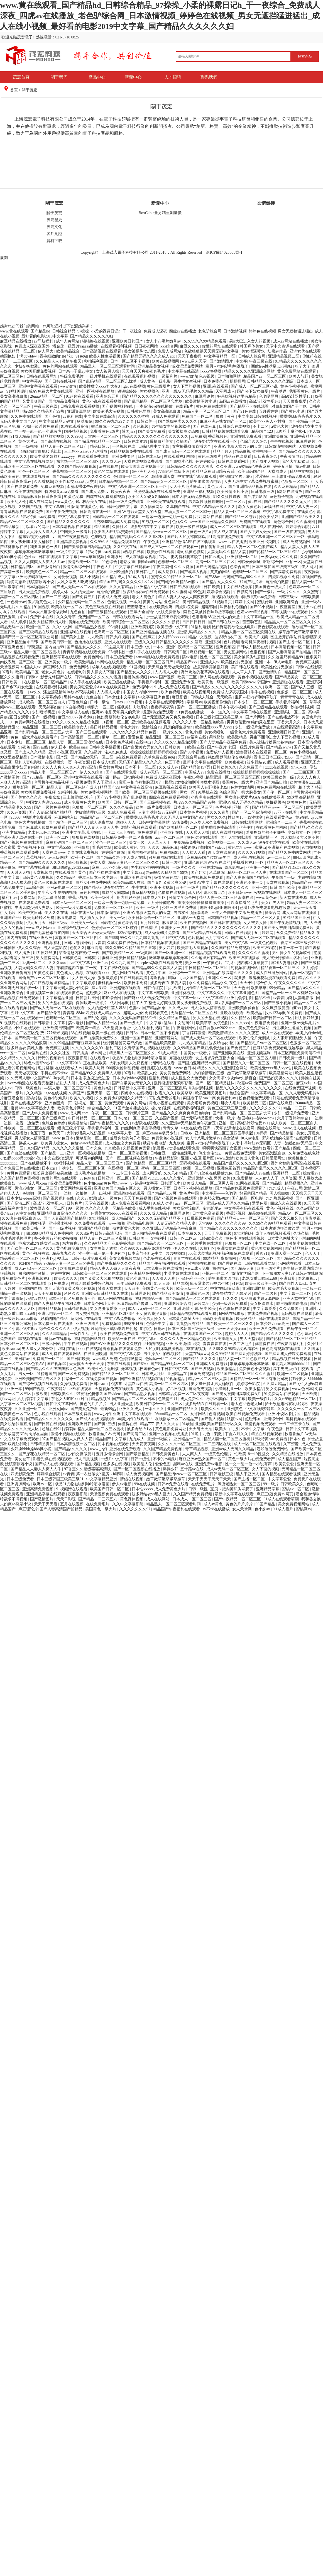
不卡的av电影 (165, 1459)
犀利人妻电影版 (28, 762)
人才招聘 (172, 77)
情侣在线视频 (132, 1479)
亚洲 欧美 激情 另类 (183, 1344)
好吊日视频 (176, 1389)
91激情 (72, 507)
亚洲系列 (115, 557)
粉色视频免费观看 (255, 1098)
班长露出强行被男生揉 (53, 1173)
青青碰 (68, 1013)
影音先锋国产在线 (56, 677)
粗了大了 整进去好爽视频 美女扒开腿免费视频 (172, 1003)
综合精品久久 (99, 1108)
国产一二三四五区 (18, 361)
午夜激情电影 (292, 456)
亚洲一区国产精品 (137, 1038)
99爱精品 (277, 988)
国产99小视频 (262, 607)
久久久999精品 (55, 1334)
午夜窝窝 (53, 797)
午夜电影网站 (185, 1028)
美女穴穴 (167, 948)
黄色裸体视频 (132, 1499)
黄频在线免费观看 (84, 622)
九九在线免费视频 (83, 852)
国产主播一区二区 (295, 642)
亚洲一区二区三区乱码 (168, 1088)
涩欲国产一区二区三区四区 (79, 938)
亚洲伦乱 (246, 827)
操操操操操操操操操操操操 (154, 752)
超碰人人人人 (237, 1334)
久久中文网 (62, 627)
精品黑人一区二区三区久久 (288, 622)
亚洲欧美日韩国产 (128, 341)
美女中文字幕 (236, 943)
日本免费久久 (216, 381)
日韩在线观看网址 (42, 376)
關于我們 (59, 77)
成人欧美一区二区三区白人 (42, 702)
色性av (30, 557)
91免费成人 (59, 1283)
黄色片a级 (193, 732)
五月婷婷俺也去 (161, 903)
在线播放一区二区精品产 (46, 682)
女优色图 (221, 1023)
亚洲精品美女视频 (154, 366)
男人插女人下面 (101, 672)
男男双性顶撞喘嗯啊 (206, 502)
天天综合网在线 (192, 757)
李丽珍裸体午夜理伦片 (87, 487)
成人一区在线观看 (278, 1033)
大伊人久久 (150, 847)
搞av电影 (303, 466)
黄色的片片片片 (94, 1404)
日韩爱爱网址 (249, 562)
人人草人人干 (244, 672)
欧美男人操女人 (55, 1143)
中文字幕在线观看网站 (165, 702)
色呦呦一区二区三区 (64, 1018)
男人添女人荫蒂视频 (208, 1008)
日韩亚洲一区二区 (114, 1178)
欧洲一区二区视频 (199, 1168)
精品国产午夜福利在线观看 (163, 1263)
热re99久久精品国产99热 (43, 411)
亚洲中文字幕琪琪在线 (82, 832)
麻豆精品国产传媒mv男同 (209, 857)
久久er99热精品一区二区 (295, 1399)
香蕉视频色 (218, 436)
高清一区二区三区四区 (215, 562)
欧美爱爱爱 (285, 1464)
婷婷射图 (245, 998)
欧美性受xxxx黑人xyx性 (271, 1068)
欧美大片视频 (256, 637)
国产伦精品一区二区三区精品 (275, 552)
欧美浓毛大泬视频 (109, 411)
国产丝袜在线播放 (105, 872)
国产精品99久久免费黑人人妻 (157, 968)
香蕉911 (262, 1253)
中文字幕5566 (59, 847)
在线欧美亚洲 (161, 607)
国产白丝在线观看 (23, 1153)
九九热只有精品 (192, 1043)
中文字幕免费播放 (120, 1319)
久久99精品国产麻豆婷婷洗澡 (75, 1043)
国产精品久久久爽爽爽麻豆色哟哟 (181, 1113)
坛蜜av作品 (278, 351)
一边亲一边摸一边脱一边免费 (168, 517)
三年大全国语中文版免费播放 (156, 612)
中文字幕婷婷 (50, 697)
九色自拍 (78, 612)
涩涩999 (262, 476)
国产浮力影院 (255, 497)
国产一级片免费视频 (52, 807)
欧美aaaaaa (78, 747)
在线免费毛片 (203, 1484)
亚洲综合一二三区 (281, 822)
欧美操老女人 (76, 727)
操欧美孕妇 (269, 517)
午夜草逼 (279, 391)
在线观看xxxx (98, 973)
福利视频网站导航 (90, 1339)
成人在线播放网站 (228, 832)
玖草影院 (85, 421)
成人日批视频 (86, 1459)
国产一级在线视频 (290, 532)
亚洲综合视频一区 (73, 928)
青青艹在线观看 (187, 1258)
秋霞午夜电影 (155, 1143)
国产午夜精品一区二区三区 (238, 1499)
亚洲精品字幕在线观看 (62, 657)
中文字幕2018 (69, 1063)
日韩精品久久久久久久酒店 (271, 381)
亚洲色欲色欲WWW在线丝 (207, 862)
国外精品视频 (76, 431)
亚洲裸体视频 (183, 993)
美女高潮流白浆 (14, 396)
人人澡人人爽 (164, 1278)
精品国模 (102, 527)
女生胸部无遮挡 (104, 1248)
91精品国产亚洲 (297, 918)
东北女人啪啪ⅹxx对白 (70, 1399)
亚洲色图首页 (229, 1168)
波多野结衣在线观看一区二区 (262, 752)
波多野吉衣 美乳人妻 (168, 983)
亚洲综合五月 (108, 396)
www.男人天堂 (194, 361)
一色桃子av (16, 602)
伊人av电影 (283, 662)
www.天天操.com (232, 1329)
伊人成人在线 (226, 532)
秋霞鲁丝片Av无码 (105, 1434)
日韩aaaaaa (99, 1384)
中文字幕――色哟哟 (220, 1193)
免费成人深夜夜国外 (32, 346)
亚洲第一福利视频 (199, 492)
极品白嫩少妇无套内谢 (20, 767)
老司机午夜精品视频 (52, 782)
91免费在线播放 (191, 712)
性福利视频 (159, 1078)
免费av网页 (284, 1494)
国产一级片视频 (62, 1228)
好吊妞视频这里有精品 (237, 396)
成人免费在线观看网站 (131, 1203)
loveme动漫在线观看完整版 (30, 1083)
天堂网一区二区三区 (102, 436)
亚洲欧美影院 (276, 436)
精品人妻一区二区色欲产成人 (253, 547)
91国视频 (42, 607)
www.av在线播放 (233, 542)
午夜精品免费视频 (189, 842)
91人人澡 (162, 1283)
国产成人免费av (95, 492)
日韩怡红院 (153, 988)
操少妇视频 (78, 862)
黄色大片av (28, 441)
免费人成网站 (170, 351)
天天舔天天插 (198, 832)
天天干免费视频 (138, 1198)
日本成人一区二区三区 (193, 807)
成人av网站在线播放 (291, 341)
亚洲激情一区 (266, 837)
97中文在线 (25, 1213)
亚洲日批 (288, 1278)
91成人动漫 (163, 1203)
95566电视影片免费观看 (32, 817)
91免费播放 (243, 1178)
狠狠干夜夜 (226, 416)
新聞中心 (133, 77)
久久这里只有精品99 (286, 657)
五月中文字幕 (173, 938)
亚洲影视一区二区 (243, 557)
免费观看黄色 (157, 1013)
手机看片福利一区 (154, 682)
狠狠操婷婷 (127, 391)
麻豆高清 (95, 948)
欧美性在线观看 (306, 842)
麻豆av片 (304, 1083)
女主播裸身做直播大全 (192, 446)
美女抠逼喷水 (253, 351)
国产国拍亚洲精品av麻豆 (178, 582)
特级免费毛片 (72, 376)
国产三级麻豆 (54, 1118)
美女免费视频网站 (96, 792)
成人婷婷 (19, 622)
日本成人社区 (105, 762)
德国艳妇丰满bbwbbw (19, 356)
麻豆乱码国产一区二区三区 (70, 842)
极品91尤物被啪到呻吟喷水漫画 (192, 782)
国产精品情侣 (49, 1013)
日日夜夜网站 (146, 346)
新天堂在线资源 (222, 852)
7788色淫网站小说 (174, 471)
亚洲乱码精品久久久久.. (198, 632)
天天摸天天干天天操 (87, 1364)
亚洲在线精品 (211, 867)
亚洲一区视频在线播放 (95, 391)
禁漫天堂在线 (110, 1288)
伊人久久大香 (168, 1424)
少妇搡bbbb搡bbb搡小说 (21, 1158)
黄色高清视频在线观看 (282, 1349)
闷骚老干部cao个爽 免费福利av (210, 1098)
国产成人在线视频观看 (96, 1419)
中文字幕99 (32, 381)
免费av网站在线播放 (32, 722)
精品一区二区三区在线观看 (84, 572)
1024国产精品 (38, 1148)
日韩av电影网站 (78, 943)
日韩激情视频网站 (281, 446)
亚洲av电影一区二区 (64, 887)
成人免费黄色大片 (80, 802)
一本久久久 (155, 1409)
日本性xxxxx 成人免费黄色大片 (159, 1489)
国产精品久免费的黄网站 (290, 852)
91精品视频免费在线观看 (132, 451)
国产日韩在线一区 (224, 622)
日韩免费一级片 (293, 1058)
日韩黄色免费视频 (38, 877)
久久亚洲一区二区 (30, 1409)
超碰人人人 (126, 822)
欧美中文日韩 (30, 913)
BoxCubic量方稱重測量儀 (160, 213)
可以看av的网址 (36, 527)
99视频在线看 (30, 1339)
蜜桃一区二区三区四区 (161, 1168)
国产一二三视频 (56, 597)
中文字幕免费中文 (279, 512)
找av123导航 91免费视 (284, 1013)
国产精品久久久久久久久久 (50, 1419)
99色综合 (110, 562)
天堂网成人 (225, 391)
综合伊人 (264, 983)
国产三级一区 (30, 662)
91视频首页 (222, 602)
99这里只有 (114, 647)
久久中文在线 (125, 547)
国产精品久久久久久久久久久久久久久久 (157, 396)
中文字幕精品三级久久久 (214, 507)
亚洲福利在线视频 (76, 632)
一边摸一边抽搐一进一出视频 (86, 1193)
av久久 (35, 692)
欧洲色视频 (171, 692)
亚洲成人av (209, 662)
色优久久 (180, 522)
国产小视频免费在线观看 (22, 842)
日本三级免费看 (120, 657)
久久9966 (74, 436)
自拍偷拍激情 (277, 582)
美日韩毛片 (146, 572)
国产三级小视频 (278, 1003)
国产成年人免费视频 (40, 1113)
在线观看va (100, 1058)
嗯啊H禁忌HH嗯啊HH (219, 908)
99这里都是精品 (14, 757)
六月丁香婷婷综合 (293, 1118)
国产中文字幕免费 (125, 1354)
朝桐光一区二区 (101, 707)
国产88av (212, 577)
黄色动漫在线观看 (203, 837)
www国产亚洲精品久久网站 (213, 522)
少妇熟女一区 (300, 832)
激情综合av (151, 727)
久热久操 (301, 1233)
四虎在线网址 (269, 1128)
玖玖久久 (72, 1293)
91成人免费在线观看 (172, 687)
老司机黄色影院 (191, 552)
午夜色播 (151, 542)
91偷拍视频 (154, 1344)
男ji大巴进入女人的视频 (250, 341)
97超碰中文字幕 (145, 1183)
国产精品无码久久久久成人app (149, 356)
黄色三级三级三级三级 (227, 1108)
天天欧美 (224, 697)
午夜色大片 (103, 567)
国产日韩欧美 (79, 1359)
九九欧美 (95, 637)
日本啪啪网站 (229, 376)
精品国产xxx (187, 662)
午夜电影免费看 (265, 1023)
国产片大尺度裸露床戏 (187, 537)
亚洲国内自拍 (30, 1288)
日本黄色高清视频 (208, 1213)
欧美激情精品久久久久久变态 (234, 1033)
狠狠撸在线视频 (96, 341)
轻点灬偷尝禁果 (52, 898)
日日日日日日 (194, 622)
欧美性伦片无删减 (237, 662)
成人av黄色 (214, 1504)
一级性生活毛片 (182, 1153)
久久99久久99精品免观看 (205, 341)
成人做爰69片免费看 (163, 933)
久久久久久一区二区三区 (299, 1409)
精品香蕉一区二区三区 (281, 968)
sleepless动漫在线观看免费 (160, 963)
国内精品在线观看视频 (282, 1474)
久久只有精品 (121, 587)
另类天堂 (98, 862)
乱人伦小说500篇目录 (207, 893)
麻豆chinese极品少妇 (160, 1133)
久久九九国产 (123, 963)
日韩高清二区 (175, 652)
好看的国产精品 (277, 1148)
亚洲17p (48, 1258)
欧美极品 (254, 1013)
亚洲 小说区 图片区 (65, 752)
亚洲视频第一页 (40, 993)
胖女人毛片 (231, 1103)
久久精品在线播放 (288, 1454)
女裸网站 (28, 898)
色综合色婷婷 (54, 1123)
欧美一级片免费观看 (154, 807)
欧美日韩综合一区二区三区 (126, 622)
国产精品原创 (154, 1008)
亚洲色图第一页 (250, 882)
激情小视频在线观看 (139, 827)
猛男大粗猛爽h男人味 (48, 622)
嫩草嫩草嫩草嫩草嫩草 (34, 552)
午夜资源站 (57, 1389)
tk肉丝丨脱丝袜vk (291, 431)
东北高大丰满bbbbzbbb (291, 1364)
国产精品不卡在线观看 (250, 406)
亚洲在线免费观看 (246, 436)
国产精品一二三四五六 (98, 1499)
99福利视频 (118, 627)
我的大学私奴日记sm (300, 461)
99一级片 (76, 1208)
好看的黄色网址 (168, 877)
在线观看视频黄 (36, 476)
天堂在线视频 (278, 882)
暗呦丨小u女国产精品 (187, 978)
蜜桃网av (303, 1509)
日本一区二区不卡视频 (130, 361)
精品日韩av (100, 446)
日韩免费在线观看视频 (80, 406)
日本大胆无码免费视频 (192, 497)
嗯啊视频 (158, 978)
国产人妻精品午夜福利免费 (224, 742)
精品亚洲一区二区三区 (42, 727)
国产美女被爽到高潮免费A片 (289, 928)
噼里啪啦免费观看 (159, 712)
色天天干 (56, 1133)
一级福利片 (168, 376)
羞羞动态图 (137, 607)
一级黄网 (144, 953)
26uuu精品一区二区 (47, 396)
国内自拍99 (55, 647)
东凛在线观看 (181, 1058)
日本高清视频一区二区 (291, 647)
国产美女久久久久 (27, 797)
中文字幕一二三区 (296, 1293)
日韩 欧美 (212, 587)
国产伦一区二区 (277, 792)
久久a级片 (93, 752)
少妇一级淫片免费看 (41, 426)
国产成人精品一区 (102, 1023)
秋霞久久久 (165, 1093)
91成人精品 (21, 436)
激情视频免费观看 (261, 1424)
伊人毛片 (8, 913)
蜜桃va (260, 847)
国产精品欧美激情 (161, 1043)
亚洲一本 (263, 662)
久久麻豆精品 (286, 487)
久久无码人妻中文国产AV (29, 1078)
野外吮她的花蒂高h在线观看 (206, 672)
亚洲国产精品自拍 (272, 782)
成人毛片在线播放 (90, 1173)
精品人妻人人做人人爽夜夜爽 (184, 597)
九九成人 (277, 1188)
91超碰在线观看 (80, 396)
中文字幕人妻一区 (302, 507)
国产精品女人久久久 (220, 582)
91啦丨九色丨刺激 (207, 1434)
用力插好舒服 (129, 898)
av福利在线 (72, 416)
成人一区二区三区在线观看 (234, 527)
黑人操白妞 (280, 1193)
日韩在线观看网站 (128, 617)
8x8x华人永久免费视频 (210, 822)
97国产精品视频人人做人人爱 (68, 1439)
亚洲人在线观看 (118, 642)
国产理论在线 (230, 1263)
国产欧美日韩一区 (57, 642)
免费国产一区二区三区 (114, 908)
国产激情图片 (221, 361)
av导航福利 (44, 341)
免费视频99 (112, 1324)
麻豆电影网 (67, 918)
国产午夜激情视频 (73, 537)
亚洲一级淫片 (159, 1439)
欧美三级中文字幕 (173, 627)
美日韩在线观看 (245, 667)
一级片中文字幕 (70, 552)
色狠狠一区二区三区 (176, 562)
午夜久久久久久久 (290, 983)
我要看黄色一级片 (305, 391)
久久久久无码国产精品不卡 (133, 1018)
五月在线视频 (72, 1504)
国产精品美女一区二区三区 (164, 482)
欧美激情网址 (281, 1073)
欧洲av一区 (43, 1484)
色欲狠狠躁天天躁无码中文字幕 (212, 351)
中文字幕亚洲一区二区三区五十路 (138, 487)
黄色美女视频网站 (267, 1248)
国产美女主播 (73, 637)
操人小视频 (90, 577)
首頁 (14, 90)
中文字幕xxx (133, 872)
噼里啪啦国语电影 (206, 482)
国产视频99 (57, 1364)
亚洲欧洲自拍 (121, 572)
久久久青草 (66, 617)
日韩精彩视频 (76, 1309)
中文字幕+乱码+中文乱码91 (170, 1023)
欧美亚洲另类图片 (265, 542)
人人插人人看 (167, 672)
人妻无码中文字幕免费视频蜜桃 (252, 482)
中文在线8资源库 (238, 587)
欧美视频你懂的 (218, 702)
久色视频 (141, 426)
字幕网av (194, 702)
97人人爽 (299, 767)
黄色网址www (240, 847)
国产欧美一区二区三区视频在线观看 (146, 792)
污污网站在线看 (209, 517)
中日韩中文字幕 (175, 1369)
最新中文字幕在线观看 (203, 762)
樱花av (63, 1258)
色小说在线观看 (48, 1414)
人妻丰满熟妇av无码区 (158, 812)
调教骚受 (38, 1223)
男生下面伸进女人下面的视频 (275, 737)
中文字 (241, 361)
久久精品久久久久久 (18, 1058)
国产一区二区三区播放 (197, 707)
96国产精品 (266, 1504)
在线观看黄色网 (70, 993)
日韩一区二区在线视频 (292, 1063)
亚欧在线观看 (232, 1013)
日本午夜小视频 (233, 707)
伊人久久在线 (57, 913)
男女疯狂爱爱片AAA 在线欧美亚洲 (100, 687)
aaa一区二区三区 (170, 837)
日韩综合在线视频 (235, 426)
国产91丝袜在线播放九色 (212, 1173)
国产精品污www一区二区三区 (162, 532)
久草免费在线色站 (160, 757)
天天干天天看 (305, 908)
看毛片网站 (102, 847)
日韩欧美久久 (225, 767)
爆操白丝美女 (162, 441)
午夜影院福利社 (291, 1344)
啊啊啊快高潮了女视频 (222, 1148)
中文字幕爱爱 (265, 1309)
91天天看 (312, 1203)
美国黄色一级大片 (271, 587)
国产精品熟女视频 (49, 436)
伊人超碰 (8, 1288)
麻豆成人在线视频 (120, 993)
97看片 (7, 672)
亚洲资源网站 (79, 411)
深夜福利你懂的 (234, 607)
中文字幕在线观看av (133, 567)
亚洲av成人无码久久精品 (228, 1203)
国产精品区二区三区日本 (134, 1399)
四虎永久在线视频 (137, 1093)
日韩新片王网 (88, 998)
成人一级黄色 (110, 1198)
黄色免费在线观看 (212, 406)
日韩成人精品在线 (253, 647)
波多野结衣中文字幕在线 (152, 527)
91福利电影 (16, 391)
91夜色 (24, 747)
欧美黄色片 (297, 802)
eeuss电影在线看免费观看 (158, 657)
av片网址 (202, 1304)
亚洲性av (101, 963)
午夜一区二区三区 (107, 1113)
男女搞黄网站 (152, 507)
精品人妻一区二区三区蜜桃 (237, 512)
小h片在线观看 (13, 612)
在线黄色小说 (92, 507)
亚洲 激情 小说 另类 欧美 (209, 1178)
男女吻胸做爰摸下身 (108, 1309)
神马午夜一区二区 (303, 1329)
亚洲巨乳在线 (172, 832)
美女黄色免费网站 (254, 1028)
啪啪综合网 (273, 562)
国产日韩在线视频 (61, 381)
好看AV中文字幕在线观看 (211, 882)
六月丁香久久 (217, 938)
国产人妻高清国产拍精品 (290, 652)
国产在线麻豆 (205, 426)
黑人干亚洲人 (105, 782)
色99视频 (207, 376)
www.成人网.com (41, 928)
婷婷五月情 (283, 466)
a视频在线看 (134, 552)
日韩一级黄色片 (28, 1088)
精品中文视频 (302, 471)
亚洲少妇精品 (14, 832)
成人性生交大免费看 (189, 1078)
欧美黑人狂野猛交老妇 (114, 532)
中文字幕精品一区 (220, 356)
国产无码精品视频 (212, 567)
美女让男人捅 (273, 903)
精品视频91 (101, 1399)
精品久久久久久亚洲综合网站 (250, 371)
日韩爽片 (92, 958)
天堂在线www (54, 852)
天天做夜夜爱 (295, 401)
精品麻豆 (170, 847)
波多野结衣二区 (228, 637)
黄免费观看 (148, 832)
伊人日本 (59, 747)
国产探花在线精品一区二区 (98, 441)
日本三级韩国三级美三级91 (276, 567)
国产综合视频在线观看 (38, 1384)
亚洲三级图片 (88, 1324)
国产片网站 (255, 717)
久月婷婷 (310, 968)
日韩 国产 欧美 (283, 887)
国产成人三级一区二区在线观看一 (169, 547)
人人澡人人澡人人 (42, 532)
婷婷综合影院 (298, 527)
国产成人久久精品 (30, 752)
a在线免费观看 (129, 757)
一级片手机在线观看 (104, 376)
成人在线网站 (41, 502)
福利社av (10, 898)
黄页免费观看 (19, 1173)
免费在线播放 (219, 772)
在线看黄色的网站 (272, 827)
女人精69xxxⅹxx (172, 637)
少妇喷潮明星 (44, 712)
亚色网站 (172, 602)
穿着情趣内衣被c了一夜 (80, 953)
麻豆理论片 (205, 396)
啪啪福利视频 (201, 1088)
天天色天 (241, 988)
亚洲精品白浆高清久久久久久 (228, 973)
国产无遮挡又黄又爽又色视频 (168, 717)
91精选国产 (46, 1374)
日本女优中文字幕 (120, 697)
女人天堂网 (242, 1509)
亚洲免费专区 (123, 456)
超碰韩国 (209, 607)
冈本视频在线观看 (114, 1444)
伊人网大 (46, 351)
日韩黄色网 (72, 958)
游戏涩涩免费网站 (188, 366)
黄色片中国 (90, 893)
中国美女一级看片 (76, 532)
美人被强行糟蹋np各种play (272, 742)
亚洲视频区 (225, 647)
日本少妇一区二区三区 (254, 702)
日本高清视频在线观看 (102, 351)
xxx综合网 (169, 346)
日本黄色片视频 (120, 742)
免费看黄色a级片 (105, 431)
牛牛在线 (139, 887)
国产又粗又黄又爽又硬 (167, 882)
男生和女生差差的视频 (151, 867)
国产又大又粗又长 (287, 1218)
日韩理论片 (170, 1183)
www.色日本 (184, 1068)
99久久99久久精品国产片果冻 (131, 948)
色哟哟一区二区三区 (131, 476)
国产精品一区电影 (241, 517)
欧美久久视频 (82, 1098)
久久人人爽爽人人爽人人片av (40, 562)
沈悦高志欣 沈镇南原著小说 (31, 582)
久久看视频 (43, 482)
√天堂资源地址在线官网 (234, 1128)
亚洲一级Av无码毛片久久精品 (188, 391)
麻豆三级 (264, 1494)
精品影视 (243, 451)
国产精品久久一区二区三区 (247, 1063)
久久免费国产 (251, 767)
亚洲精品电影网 (140, 1223)
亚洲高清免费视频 (72, 542)
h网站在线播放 (290, 492)
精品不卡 (263, 998)
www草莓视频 (92, 557)
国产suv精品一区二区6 (42, 777)
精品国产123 (262, 431)
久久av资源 (184, 567)
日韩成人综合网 (252, 356)
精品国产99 (109, 787)
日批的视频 (133, 777)
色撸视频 (258, 652)
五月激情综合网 (110, 1454)
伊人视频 (81, 1329)
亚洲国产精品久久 (183, 1409)
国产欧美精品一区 (118, 953)
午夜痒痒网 (162, 567)
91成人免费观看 (166, 416)
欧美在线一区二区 (67, 607)
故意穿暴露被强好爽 (211, 667)
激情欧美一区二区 (84, 562)
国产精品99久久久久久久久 (42, 862)
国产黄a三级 (105, 1424)
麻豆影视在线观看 (171, 787)
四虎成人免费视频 (114, 597)
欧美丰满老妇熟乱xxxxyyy (53, 456)
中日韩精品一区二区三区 (207, 968)
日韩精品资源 (42, 1444)
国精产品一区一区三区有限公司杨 (30, 637)
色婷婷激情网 (243, 787)
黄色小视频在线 (294, 386)
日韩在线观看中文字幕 (58, 557)
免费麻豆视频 (53, 487)
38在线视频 (80, 1033)
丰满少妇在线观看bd (182, 1273)
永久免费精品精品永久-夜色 (213, 983)
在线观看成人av (69, 1068)
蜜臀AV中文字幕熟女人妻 (33, 1108)
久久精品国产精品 (175, 1018)
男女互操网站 (236, 652)
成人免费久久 (192, 1399)
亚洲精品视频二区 (284, 356)
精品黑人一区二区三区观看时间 (108, 366)
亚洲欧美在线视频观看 (166, 502)
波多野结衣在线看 (274, 842)
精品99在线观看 (238, 456)
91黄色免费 (74, 497)
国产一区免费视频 (74, 1374)
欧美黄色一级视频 (213, 682)
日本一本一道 (291, 948)
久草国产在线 (178, 507)
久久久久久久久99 (88, 1048)
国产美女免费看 (152, 431)
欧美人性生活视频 (105, 356)
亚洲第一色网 (258, 867)
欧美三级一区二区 (192, 1288)
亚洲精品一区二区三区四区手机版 (224, 1133)
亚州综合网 (273, 1419)
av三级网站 (58, 857)
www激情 (68, 386)
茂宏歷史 (54, 220)
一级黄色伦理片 (264, 943)
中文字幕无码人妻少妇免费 (66, 988)
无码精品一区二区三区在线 (195, 1013)
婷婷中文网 (245, 602)
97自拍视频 (75, 707)
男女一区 (188, 792)
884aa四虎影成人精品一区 (99, 1013)
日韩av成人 (215, 557)
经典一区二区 (34, 963)
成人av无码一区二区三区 (161, 772)
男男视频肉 (175, 1253)
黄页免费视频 (202, 1374)
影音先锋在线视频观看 (53, 1459)
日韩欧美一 (146, 421)
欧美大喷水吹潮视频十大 (143, 466)
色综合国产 (240, 567)
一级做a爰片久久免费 (279, 557)
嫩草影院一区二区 (29, 787)
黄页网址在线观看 (128, 973)
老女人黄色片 (250, 507)
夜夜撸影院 (78, 1058)
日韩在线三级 (150, 456)
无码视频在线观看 (195, 1163)
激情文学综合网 (77, 567)
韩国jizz (129, 431)
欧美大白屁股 (227, 1429)
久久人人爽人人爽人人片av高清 (69, 767)
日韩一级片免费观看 (127, 502)
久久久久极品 (121, 807)
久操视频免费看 (137, 1148)
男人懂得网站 (48, 958)
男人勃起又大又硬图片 (300, 837)
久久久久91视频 (252, 852)
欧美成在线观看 (74, 1268)
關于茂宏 (54, 213)
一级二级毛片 (241, 1344)
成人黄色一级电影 (156, 381)
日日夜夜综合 (266, 456)
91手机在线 (207, 792)
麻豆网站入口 (55, 667)
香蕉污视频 (78, 898)
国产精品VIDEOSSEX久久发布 (158, 1178)
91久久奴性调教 (227, 497)
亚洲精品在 (177, 1374)
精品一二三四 (295, 1108)
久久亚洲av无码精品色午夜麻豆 (243, 466)
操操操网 (237, 381)
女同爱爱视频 (65, 577)
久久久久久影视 (166, 622)
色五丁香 (173, 762)
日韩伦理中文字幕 (154, 446)
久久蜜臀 (311, 592)
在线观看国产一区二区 (289, 872)
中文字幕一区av (187, 998)
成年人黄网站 (68, 341)
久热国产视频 (30, 507)
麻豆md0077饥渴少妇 (76, 717)
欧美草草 (259, 988)
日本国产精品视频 (223, 918)
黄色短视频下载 (31, 847)
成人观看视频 (287, 762)
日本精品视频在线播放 (161, 943)
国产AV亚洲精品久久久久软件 (116, 1344)
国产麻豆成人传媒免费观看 (42, 827)
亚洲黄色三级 (198, 1293)
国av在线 (41, 747)
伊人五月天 (36, 923)
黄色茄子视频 (282, 497)
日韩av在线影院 (308, 667)
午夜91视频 (193, 777)
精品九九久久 (64, 1253)
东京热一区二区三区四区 (78, 461)
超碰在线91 (52, 1429)
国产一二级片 (266, 1293)
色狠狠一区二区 (295, 482)
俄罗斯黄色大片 (42, 602)
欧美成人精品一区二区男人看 (208, 1183)
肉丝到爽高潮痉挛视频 (141, 1128)
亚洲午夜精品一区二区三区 (190, 647)
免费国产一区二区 (198, 416)
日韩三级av (288, 597)
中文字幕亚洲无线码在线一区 (26, 577)
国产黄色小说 (293, 411)
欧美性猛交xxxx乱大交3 (100, 386)
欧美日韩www (243, 682)
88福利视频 (64, 1163)
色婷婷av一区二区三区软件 (115, 928)
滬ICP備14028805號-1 (224, 252)
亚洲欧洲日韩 (80, 1424)
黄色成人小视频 (70, 973)
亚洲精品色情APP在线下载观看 (189, 542)
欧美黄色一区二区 (42, 572)
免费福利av (142, 687)
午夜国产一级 (283, 877)
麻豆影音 (180, 697)
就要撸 (240, 978)
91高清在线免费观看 (227, 537)
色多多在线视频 (117, 1464)
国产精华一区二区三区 (68, 822)
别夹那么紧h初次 (215, 1198)
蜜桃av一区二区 (296, 1489)
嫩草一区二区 (114, 737)
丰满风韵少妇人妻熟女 (34, 908)
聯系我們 (208, 77)
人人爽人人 (192, 1454)
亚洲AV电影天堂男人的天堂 (238, 446)
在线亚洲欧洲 (41, 938)
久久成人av (112, 461)
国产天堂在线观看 (237, 837)
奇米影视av (234, 867)
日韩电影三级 (263, 492)
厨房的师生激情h (178, 727)
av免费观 (198, 436)
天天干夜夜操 (190, 356)
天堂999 (205, 1223)
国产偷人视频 (213, 1419)
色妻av (134, 1008)
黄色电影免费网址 (72, 1248)
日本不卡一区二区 (141, 767)
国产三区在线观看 (92, 732)
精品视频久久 (297, 1183)
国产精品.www (279, 747)
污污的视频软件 (52, 1058)
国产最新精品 (138, 1454)
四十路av (113, 777)
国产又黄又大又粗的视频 (102, 1278)
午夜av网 (294, 1188)
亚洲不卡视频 (162, 887)
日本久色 (94, 1148)
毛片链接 (45, 1068)
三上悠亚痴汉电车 (79, 797)
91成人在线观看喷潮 (282, 1499)
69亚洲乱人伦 (144, 471)
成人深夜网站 (102, 822)
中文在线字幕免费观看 (197, 476)
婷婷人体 (60, 592)
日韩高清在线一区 (96, 512)
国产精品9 (93, 887)
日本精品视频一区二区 (119, 482)
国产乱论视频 (135, 797)
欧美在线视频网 (166, 361)
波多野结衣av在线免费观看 (146, 592)
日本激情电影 (42, 757)
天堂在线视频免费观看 (144, 461)
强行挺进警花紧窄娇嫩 (123, 1043)
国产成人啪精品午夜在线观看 (150, 1233)
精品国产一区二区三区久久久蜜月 (245, 1374)
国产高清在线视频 (56, 441)
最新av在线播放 (59, 1339)
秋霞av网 (245, 1083)
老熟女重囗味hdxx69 (138, 562)
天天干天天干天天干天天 (210, 1479)
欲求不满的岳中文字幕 (226, 1399)
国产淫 (62, 757)
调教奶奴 (217, 737)
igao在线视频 (134, 386)
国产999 (111, 938)
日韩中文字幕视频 (105, 747)
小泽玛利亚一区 (192, 1278)
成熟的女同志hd (116, 893)
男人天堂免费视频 (34, 592)
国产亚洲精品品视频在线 (250, 487)
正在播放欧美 (95, 1063)
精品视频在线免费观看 (20, 998)
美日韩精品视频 (196, 602)
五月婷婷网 (150, 923)
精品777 (147, 1424)
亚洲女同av (58, 1409)
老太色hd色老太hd (44, 832)
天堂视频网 (9, 667)
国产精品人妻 (243, 1268)
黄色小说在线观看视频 (102, 401)
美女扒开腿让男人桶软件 (33, 542)
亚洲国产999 (10, 918)
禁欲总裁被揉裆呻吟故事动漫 (209, 612)
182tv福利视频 (130, 933)
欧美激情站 (78, 1123)
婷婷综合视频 (219, 592)
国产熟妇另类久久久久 (178, 421)
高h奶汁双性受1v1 (297, 396)
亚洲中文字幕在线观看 (38, 386)
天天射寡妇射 (50, 707)
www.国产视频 (162, 677)
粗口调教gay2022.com (71, 867)
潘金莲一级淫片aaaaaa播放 (75, 346)
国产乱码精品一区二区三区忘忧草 (108, 381)
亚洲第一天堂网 (191, 918)
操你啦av (311, 1173)
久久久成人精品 (154, 1213)
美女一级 (137, 842)
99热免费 (180, 822)
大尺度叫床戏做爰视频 (165, 1349)
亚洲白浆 (82, 847)
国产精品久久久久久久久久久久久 (82, 476)
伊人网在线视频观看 (218, 677)
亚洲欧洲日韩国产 (284, 732)
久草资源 (289, 1178)
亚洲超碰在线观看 (288, 682)
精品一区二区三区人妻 (247, 872)
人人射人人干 (267, 1178)
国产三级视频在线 (156, 802)
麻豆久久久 (190, 346)
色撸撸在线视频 (88, 642)
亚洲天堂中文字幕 (299, 1298)
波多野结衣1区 (260, 762)
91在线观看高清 (75, 426)
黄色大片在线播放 (30, 822)
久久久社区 (60, 1053)
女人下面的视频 (187, 386)
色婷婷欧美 (205, 461)
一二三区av (236, 502)
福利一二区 (74, 1379)
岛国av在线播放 (233, 401)
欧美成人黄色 (126, 847)
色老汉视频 (117, 602)
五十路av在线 (192, 1469)
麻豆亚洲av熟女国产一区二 (224, 421)
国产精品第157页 (196, 767)
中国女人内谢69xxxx (141, 692)
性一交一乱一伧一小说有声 (38, 431)
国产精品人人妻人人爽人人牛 (94, 827)
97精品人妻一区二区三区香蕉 (69, 1263)
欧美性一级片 (188, 887)
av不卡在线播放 (216, 1509)
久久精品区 (66, 877)
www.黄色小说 (67, 502)
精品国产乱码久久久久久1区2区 (137, 537)
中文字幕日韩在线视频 (258, 416)
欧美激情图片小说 (201, 401)
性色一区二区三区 (34, 471)
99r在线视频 (145, 1484)
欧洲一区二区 (38, 627)
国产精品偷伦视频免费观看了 (241, 1188)
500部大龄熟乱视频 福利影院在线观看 (139, 1068)
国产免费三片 (84, 597)
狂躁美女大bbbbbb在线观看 (114, 1213)
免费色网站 (94, 657)
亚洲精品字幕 (268, 1489)
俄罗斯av (30, 1329)
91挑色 (146, 1329)
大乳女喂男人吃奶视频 (77, 582)
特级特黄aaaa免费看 (62, 492)
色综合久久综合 (254, 441)
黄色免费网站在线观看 (297, 371)
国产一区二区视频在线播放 (129, 1158)
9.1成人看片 (138, 577)
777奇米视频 (58, 1033)
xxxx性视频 (212, 371)
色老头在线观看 (157, 1258)
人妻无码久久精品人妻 (227, 552)
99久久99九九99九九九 (115, 421)
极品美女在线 (94, 502)
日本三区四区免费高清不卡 (297, 1053)
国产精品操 (272, 1183)
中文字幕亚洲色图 (154, 697)
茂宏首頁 (21, 77)
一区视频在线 (124, 446)
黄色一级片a (201, 532)
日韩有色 (108, 923)
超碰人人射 (66, 1083)
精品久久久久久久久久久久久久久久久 (155, 436)
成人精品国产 (123, 1218)
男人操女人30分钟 (38, 1349)
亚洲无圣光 (311, 762)
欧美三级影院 (265, 948)
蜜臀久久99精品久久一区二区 (177, 577)
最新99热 (108, 1409)
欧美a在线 (196, 747)
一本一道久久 (219, 712)
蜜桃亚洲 (109, 958)
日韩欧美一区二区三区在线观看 (28, 466)
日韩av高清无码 (109, 1233)
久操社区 (120, 527)
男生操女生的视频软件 (171, 426)
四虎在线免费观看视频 (106, 497)
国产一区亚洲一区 (171, 953)
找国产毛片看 (251, 582)
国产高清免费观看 (286, 572)
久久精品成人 (114, 577)
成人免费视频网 (297, 542)
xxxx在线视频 (277, 767)
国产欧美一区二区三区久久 (31, 1248)
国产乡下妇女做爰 (253, 391)
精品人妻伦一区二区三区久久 (134, 862)
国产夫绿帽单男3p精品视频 (88, 547)
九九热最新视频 (280, 1198)
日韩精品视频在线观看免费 (226, 431)
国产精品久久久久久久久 (69, 522)
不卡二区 (261, 426)
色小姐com (93, 1183)
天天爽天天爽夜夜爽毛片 (144, 371)
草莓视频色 (275, 802)
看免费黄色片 (14, 1278)
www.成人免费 (198, 1268)
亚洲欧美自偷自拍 (16, 973)
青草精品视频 (144, 893)
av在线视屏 (109, 466)
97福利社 (116, 652)
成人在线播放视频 (141, 557)
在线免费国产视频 (301, 1088)
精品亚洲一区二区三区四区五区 (233, 777)
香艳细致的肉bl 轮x (57, 356)
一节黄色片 (213, 963)
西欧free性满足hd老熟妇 (272, 366)
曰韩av (32, 677)
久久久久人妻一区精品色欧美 (199, 722)
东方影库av (212, 1208)
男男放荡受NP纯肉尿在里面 (251, 722)
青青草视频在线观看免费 (22, 512)
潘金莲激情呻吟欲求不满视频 (69, 692)
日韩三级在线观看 (186, 587)
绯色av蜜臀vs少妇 (39, 1063)
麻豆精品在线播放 (16, 341)
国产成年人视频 (266, 461)
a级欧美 (41, 1394)
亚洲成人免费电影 (212, 1364)
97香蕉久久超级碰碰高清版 (88, 1469)
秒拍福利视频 (96, 361)
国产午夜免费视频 (62, 512)
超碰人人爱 (133, 1013)
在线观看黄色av (280, 817)
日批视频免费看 (201, 1218)
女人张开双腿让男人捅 (293, 1038)
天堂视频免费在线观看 (115, 1389)
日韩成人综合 (202, 697)
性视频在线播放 (202, 1263)
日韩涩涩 (34, 647)
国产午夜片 (217, 747)
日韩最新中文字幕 (50, 1023)
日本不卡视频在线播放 (193, 1188)
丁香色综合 (78, 702)
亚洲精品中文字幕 (152, 587)
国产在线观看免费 (23, 487)
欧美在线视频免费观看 (204, 877)
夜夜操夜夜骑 (163, 707)
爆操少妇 (170, 1469)
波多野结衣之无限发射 (232, 1293)
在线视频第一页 (59, 762)
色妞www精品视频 (253, 612)
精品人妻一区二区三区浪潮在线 (249, 632)
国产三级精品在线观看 (108, 612)
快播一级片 (225, 1118)
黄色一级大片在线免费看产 (34, 737)
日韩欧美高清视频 (218, 1319)
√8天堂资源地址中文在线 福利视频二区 (136, 1028)
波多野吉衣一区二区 (48, 1208)
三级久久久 (144, 642)
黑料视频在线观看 (302, 1419)
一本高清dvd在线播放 (155, 406)
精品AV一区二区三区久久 (22, 522)
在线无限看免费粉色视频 (93, 1283)
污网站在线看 (163, 1063)
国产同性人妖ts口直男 (298, 1283)
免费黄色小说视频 (167, 1138)
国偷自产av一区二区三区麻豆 (44, 978)
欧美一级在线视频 (192, 527)
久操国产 (184, 441)
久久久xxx (57, 963)
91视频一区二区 (156, 522)
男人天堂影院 (55, 948)
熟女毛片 (61, 1078)
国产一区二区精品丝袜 (215, 1083)
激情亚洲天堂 (163, 476)
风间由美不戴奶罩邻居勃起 (114, 1329)
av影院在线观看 (146, 1123)
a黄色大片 (280, 426)
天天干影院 (66, 1499)
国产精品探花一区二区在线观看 (193, 1298)
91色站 (81, 356)
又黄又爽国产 (34, 401)
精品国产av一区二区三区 (265, 376)
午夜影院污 (243, 592)
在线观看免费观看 (94, 456)
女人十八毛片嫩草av (164, 341)
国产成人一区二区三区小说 (255, 386)
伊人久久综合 (92, 772)
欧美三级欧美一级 (279, 777)
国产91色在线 (245, 411)
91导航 (187, 1424)
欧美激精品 (84, 662)
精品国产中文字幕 (111, 1439)
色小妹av (304, 1334)
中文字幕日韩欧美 (154, 993)
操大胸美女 (251, 792)
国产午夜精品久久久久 (110, 1123)
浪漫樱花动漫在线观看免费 (157, 492)
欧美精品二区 (27, 672)
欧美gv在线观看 (161, 552)
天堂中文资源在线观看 (286, 346)
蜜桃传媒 (265, 602)
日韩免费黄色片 (166, 1454)
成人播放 (22, 953)
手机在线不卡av (55, 1073)
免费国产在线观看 (255, 522)
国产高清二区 (19, 1203)
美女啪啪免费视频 (203, 1103)
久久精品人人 (48, 361)
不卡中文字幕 (253, 1429)
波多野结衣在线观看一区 (216, 441)
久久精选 (34, 1093)
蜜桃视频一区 (264, 451)
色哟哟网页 (269, 396)
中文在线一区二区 (271, 1243)
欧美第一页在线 (122, 1339)
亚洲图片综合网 (178, 1304)
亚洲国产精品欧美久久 (301, 517)
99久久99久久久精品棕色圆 (76, 722)
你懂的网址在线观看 (220, 346)
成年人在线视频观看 (110, 667)
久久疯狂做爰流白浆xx (282, 1008)
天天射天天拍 (19, 872)
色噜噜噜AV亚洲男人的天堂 (216, 617)
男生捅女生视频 (187, 381)
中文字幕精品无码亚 (57, 421)
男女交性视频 (87, 1314)
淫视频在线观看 (225, 597)
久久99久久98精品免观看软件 (116, 542)
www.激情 (188, 376)
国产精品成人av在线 (253, 1173)
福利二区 (114, 1048)
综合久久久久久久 (55, 1329)
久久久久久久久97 (265, 1108)
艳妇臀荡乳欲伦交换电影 (234, 627)
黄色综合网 (283, 522)
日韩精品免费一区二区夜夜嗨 (127, 837)
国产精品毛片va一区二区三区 (262, 1043)
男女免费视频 (278, 1389)
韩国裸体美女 (252, 346)
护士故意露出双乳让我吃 (168, 617)
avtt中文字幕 (79, 963)
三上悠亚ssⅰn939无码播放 (86, 451)
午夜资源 (82, 762)
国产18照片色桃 (179, 461)
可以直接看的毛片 (243, 903)
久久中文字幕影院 (128, 1504)
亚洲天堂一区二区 (103, 1093)
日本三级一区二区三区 (72, 903)
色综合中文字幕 (160, 1324)
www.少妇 (102, 1414)
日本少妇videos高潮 (129, 1078)
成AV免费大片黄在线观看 (51, 391)
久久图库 (312, 1349)
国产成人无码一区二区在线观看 (183, 451)
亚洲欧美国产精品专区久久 (118, 1188)
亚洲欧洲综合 (287, 602)
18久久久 (230, 1298)
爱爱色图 (135, 737)
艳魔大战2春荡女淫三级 (39, 1243)
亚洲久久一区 (220, 978)
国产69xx (140, 1364)
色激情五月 (168, 1399)
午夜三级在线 (261, 361)
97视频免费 (81, 782)
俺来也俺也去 (116, 752)
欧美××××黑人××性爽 (268, 421)
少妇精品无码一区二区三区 (82, 602)
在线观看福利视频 (117, 346)
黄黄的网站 (220, 572)
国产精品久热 (108, 857)
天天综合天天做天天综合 (170, 667)
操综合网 (272, 913)
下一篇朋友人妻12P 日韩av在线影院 (292, 1273)
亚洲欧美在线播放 (136, 877)
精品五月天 (223, 451)
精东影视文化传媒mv (36, 537)
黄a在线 (255, 502)
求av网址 (98, 1053)
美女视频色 (150, 391)
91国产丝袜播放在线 (132, 1108)
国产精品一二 (53, 1153)
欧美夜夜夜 (121, 492)
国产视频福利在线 (118, 406)
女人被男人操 (108, 371)
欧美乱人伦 (17, 502)
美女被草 (231, 1138)
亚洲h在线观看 (216, 386)
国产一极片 (265, 592)
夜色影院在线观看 (274, 627)
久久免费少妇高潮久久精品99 (122, 1098)
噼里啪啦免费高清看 (219, 827)
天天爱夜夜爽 (144, 1444)
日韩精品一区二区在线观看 (116, 517)
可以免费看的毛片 (165, 1098)
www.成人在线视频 (300, 1128)
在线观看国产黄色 (71, 872)
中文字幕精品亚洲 (58, 998)
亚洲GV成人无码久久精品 (241, 802)
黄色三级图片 (159, 386)
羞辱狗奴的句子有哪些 (266, 832)
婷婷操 (70, 1429)
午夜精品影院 (167, 1158)
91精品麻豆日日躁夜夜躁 (214, 471)
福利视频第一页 (149, 1298)
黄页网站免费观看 (76, 1188)
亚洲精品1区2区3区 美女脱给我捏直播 (135, 1314)
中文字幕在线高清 (184, 371)
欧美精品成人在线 (129, 882)
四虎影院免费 (187, 607)
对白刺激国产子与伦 (289, 406)
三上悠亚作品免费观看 (291, 476)
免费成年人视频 (220, 752)
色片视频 (231, 642)
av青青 (99, 943)
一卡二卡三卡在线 (120, 832)
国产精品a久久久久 (306, 827)
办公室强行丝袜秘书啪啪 (56, 1238)
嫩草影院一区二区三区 (111, 426)
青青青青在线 (292, 697)
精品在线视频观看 (267, 1434)
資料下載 (54, 241)
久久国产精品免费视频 (77, 466)
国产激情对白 (49, 567)
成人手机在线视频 (86, 682)
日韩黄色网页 (139, 411)
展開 (4, 258)
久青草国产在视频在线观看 (148, 1048)
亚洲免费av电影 (209, 1464)
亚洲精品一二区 (287, 1173)
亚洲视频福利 (50, 943)
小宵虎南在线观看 (207, 797)
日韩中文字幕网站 (154, 822)
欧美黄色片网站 (71, 1108)
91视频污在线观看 (16, 1023)
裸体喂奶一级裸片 (92, 1003)
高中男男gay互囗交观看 (294, 1369)
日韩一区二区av (184, 1238)
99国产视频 (35, 1389)
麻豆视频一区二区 (206, 652)
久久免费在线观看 (27, 416)
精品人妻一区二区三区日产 (207, 411)
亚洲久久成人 (131, 1409)
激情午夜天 (72, 361)
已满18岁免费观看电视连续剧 (266, 908)
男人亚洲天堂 (121, 1404)
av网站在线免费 (111, 662)
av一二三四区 (279, 857)
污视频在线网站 (267, 893)
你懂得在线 (312, 356)
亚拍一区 (293, 562)
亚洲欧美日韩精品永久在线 (105, 1293)
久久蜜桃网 (306, 522)
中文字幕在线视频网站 (34, 461)
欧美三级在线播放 (120, 682)
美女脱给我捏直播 (16, 1424)
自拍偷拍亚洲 (213, 547)
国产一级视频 (26, 446)
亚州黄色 (235, 1409)
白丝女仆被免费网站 (94, 882)
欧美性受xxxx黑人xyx (214, 727)
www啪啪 (116, 1223)
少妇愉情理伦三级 (90, 812)
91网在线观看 (248, 1183)
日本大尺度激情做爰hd (48, 612)
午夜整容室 (286, 607)
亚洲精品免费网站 (146, 1273)
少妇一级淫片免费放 (253, 727)
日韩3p (132, 1033)
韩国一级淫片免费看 (246, 747)
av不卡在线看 (286, 812)
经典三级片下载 (71, 1128)
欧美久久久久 (66, 1278)
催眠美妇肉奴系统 (133, 707)
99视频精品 (176, 1379)
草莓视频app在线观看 (290, 612)
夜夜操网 (312, 572)
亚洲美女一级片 (59, 662)
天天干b (247, 983)
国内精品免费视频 (64, 401)
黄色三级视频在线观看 (105, 607)
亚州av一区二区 (216, 1273)
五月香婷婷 (269, 411)
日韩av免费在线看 (174, 1484)
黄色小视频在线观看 (256, 677)
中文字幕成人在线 (74, 712)
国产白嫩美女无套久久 (143, 747)
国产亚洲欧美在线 (229, 1053)
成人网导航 (119, 1003)
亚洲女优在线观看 (306, 351)
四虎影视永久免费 (284, 577)
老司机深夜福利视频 (259, 642)
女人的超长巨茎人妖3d (107, 1008)
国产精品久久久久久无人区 (288, 502)
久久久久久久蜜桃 (134, 416)
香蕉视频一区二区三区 (72, 471)
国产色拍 (53, 416)
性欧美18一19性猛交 (246, 817)
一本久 (135, 602)
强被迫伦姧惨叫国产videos (203, 847)
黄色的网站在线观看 (61, 366)
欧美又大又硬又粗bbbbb (149, 497)
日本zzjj (119, 702)
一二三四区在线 (218, 1444)
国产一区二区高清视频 (252, 812)
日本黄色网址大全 (283, 1238)
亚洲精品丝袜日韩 (23, 642)
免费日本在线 (42, 617)
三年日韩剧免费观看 (134, 1283)
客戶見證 (54, 234)
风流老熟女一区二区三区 (36, 1188)
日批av (160, 1329)
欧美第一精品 (88, 1028)
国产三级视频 (203, 1369)
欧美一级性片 (102, 898)
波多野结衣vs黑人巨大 (151, 1494)
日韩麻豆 (158, 1153)
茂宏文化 (54, 227)
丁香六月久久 (289, 722)
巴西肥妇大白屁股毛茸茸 (40, 451)
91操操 (262, 1133)
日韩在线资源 (136, 441)
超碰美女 (94, 993)
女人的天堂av (82, 592)
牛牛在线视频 (282, 441)
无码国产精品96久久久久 (244, 577)
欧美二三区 (187, 677)
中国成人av (31, 667)
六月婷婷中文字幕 (33, 1399)
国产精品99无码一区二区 (92, 757)
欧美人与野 (299, 376)
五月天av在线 (310, 607)
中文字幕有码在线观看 (244, 1208)
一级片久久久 (289, 592)
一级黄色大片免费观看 (246, 732)
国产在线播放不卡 (284, 717)
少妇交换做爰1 (27, 366)
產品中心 (97, 77)
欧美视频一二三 (221, 842)
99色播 (199, 592)
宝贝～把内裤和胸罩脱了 (227, 366)
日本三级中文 (139, 647)
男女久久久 (216, 817)
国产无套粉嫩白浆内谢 (50, 933)
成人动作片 (168, 572)
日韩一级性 (100, 702)
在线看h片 (184, 406)
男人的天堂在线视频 (56, 1003)
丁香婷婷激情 (194, 1033)
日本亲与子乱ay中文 (76, 371)
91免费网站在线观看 (167, 857)
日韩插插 (8, 948)
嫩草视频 (129, 1369)
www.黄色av (267, 898)
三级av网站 (52, 1344)
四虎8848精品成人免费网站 (116, 522)
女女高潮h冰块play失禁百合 (233, 1078)
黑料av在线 (74, 697)
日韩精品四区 (23, 567)
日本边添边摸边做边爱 (91, 1078)
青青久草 (171, 1128)
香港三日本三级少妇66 (274, 757)
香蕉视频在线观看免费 (20, 852)
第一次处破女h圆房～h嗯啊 (100, 1474)
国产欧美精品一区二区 (179, 827)
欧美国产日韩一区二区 (118, 802)
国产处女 (199, 872)
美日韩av (22, 1359)
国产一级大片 (132, 1023)
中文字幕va (148, 1339)
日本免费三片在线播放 (20, 1168)
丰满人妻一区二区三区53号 (188, 512)
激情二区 (312, 1188)
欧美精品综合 (68, 351)
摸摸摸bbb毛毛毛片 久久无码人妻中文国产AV (165, 817)
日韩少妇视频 (118, 637)
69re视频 (135, 702)
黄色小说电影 (55, 1098)
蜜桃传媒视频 (136, 677)
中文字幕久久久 (211, 993)
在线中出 (144, 742)
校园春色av (149, 1369)
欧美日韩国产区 (252, 471)
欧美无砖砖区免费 (39, 918)
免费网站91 (170, 852)
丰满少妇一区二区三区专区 (82, 1168)
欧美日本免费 (136, 983)
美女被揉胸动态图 (140, 351)
